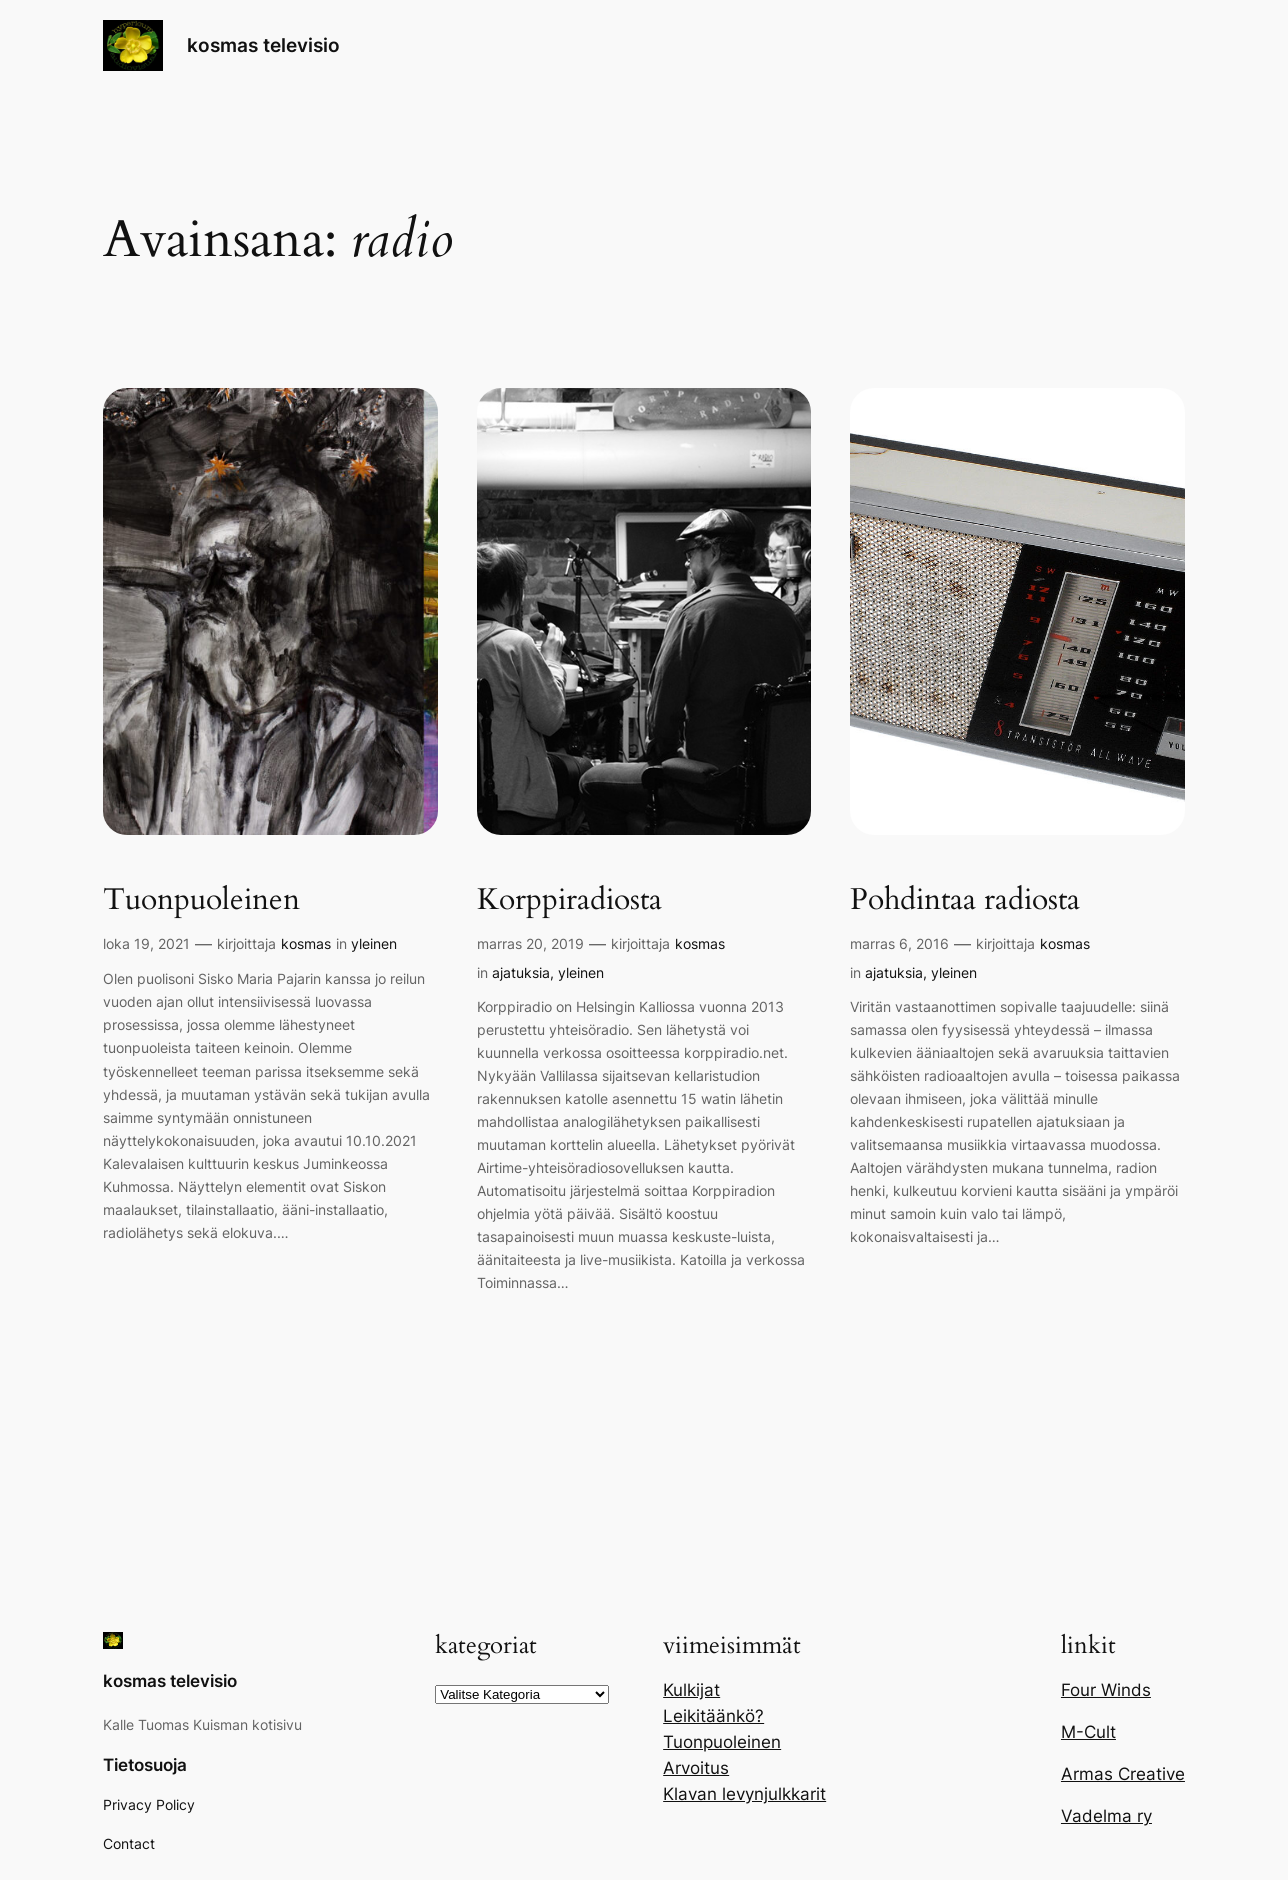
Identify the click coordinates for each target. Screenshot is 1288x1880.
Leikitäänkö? (713, 1716)
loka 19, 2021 (146, 943)
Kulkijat (691, 1690)
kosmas (306, 943)
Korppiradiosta (569, 901)
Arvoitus (696, 1768)
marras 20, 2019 (530, 943)
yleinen (374, 943)
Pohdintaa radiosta (965, 901)
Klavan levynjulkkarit (744, 1794)
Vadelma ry (1106, 1816)
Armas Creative (1123, 1774)
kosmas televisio (263, 45)
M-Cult (1088, 1732)
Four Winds (1106, 1690)
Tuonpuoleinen (201, 901)
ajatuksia (521, 972)
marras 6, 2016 (899, 943)
